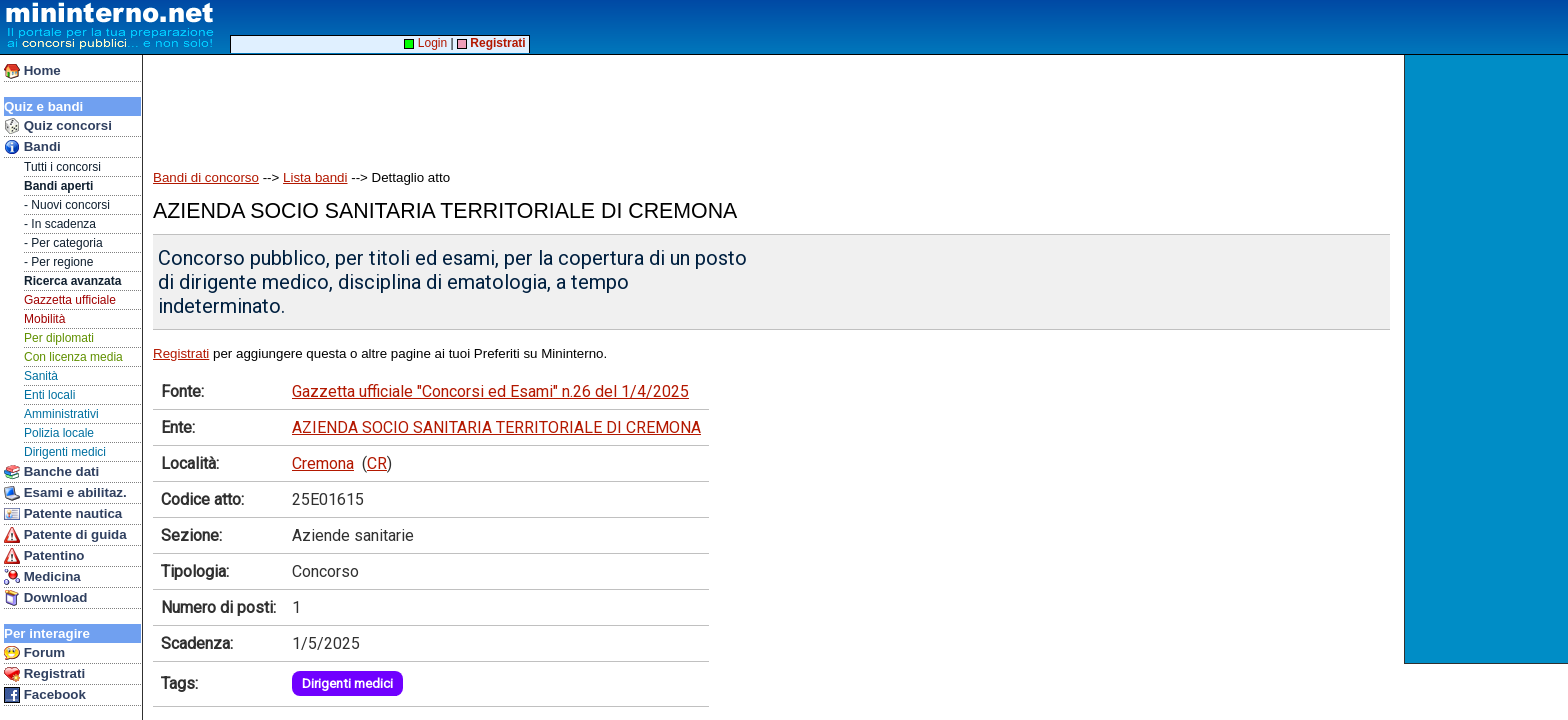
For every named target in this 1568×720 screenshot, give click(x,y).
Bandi (32, 147)
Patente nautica (63, 514)
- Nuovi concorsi (67, 205)
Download (45, 598)
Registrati (44, 674)
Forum (34, 653)
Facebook (45, 695)
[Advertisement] (1488, 359)
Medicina (42, 577)
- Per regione (58, 262)
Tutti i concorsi (62, 167)
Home (32, 71)
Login (425, 43)
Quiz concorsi (58, 126)
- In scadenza (60, 224)
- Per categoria (63, 243)
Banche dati (51, 472)
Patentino (44, 556)
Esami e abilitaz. (65, 493)
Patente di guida (65, 535)
